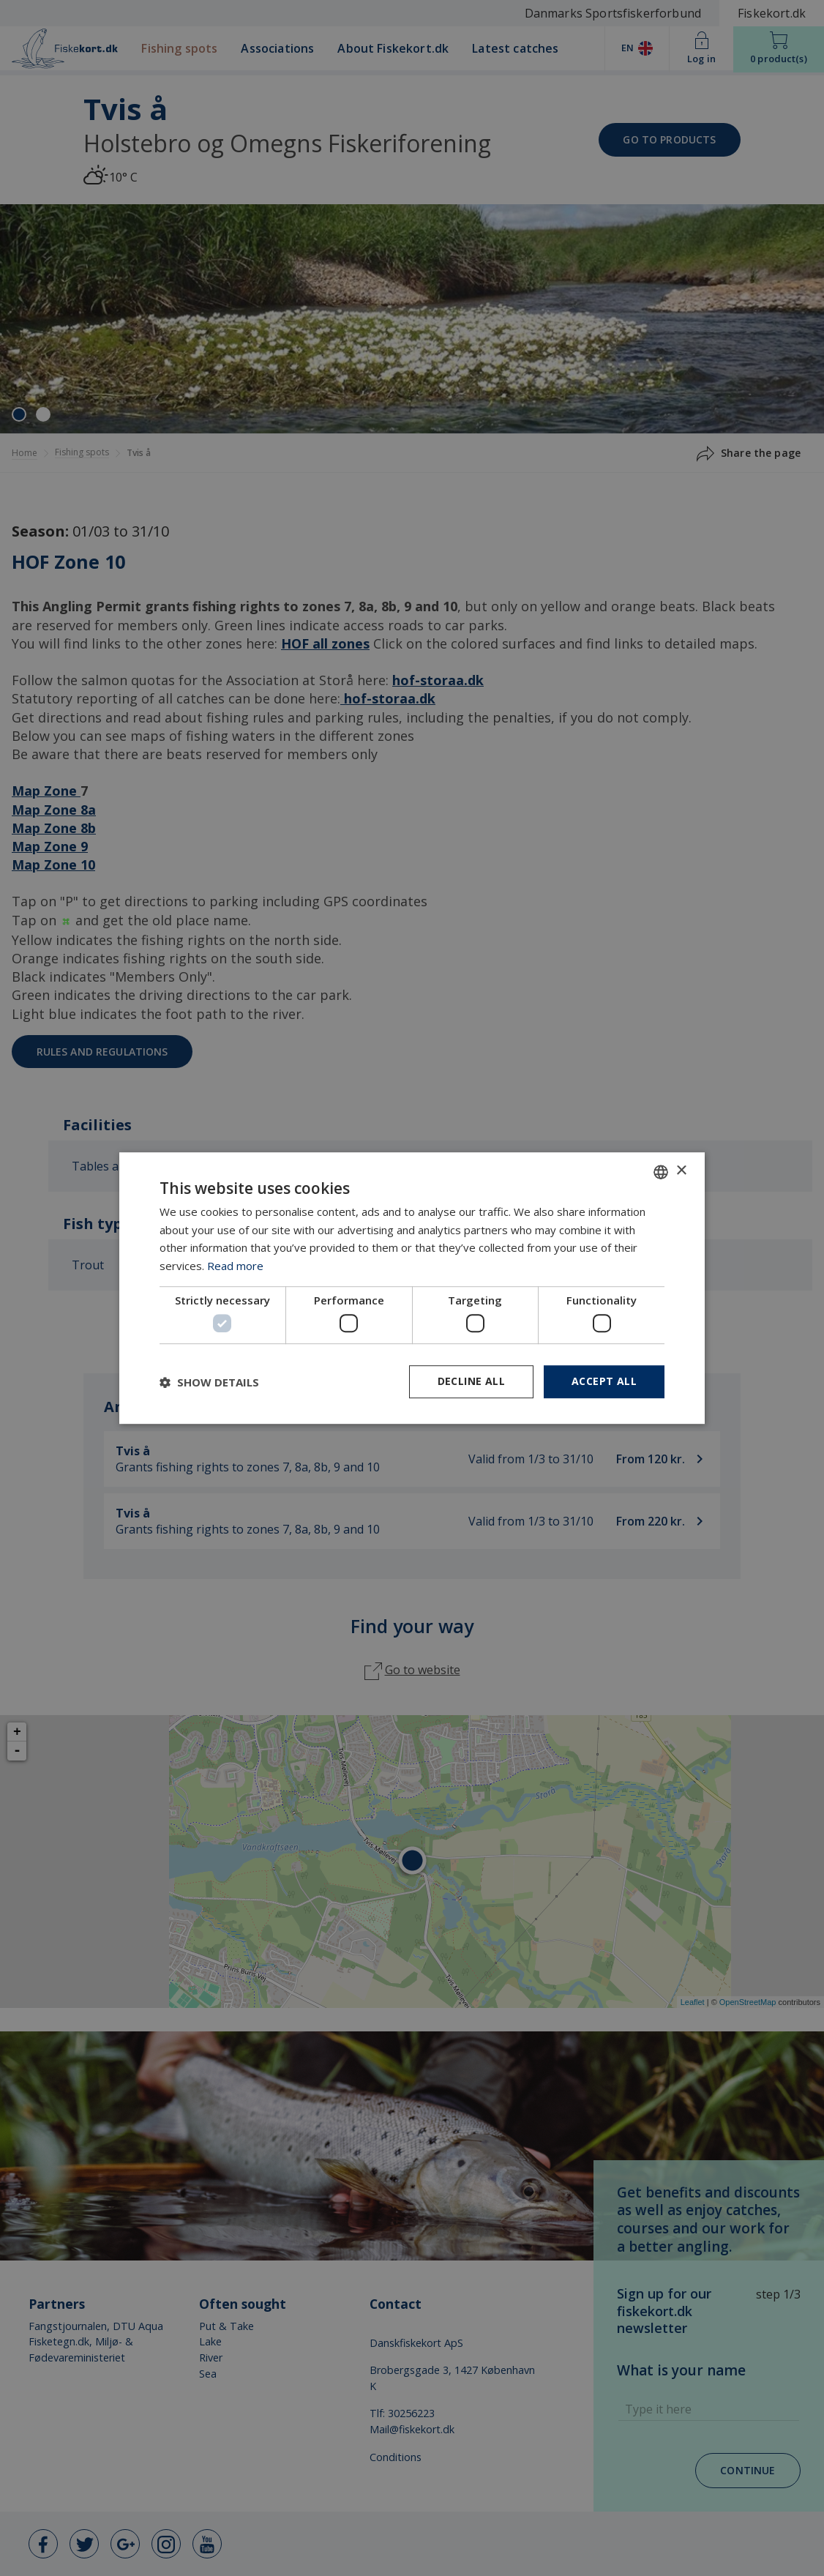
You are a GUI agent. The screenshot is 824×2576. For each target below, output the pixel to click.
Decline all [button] (471, 1382)
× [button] (680, 1170)
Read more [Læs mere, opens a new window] (235, 1265)
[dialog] (412, 1288)
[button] (209, 1382)
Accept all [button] (604, 1382)
